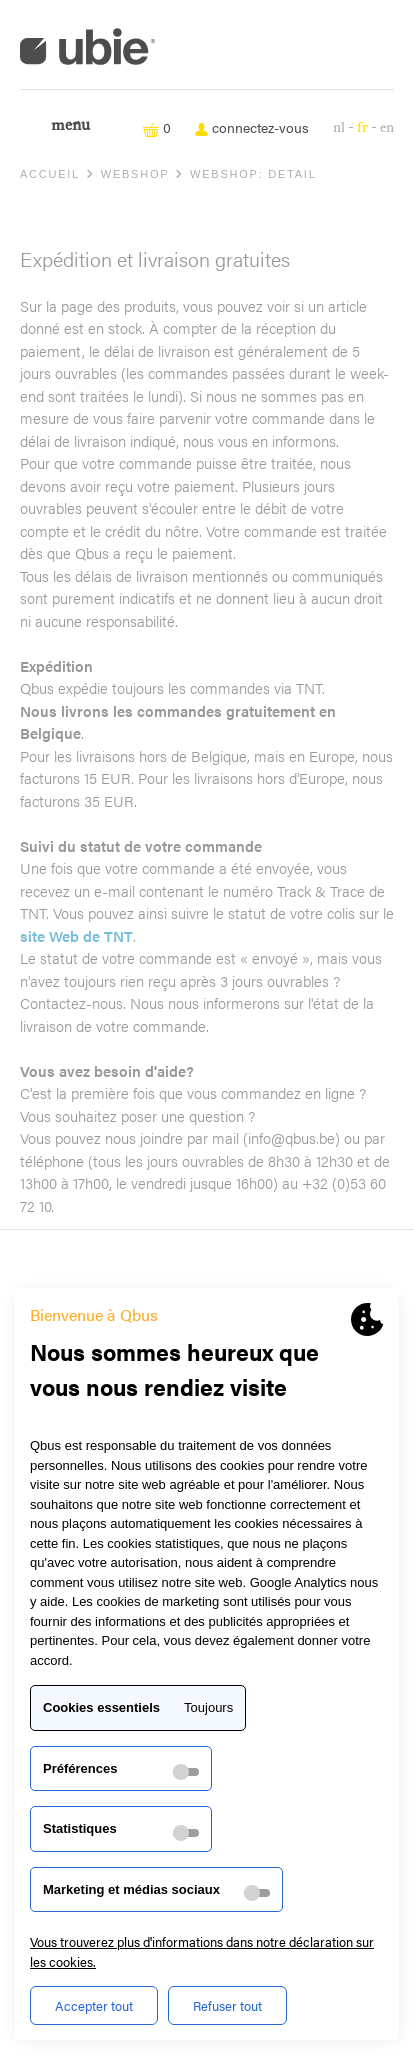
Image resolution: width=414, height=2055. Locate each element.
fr (362, 127)
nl (339, 127)
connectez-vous (252, 127)
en (387, 127)
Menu (70, 125)
